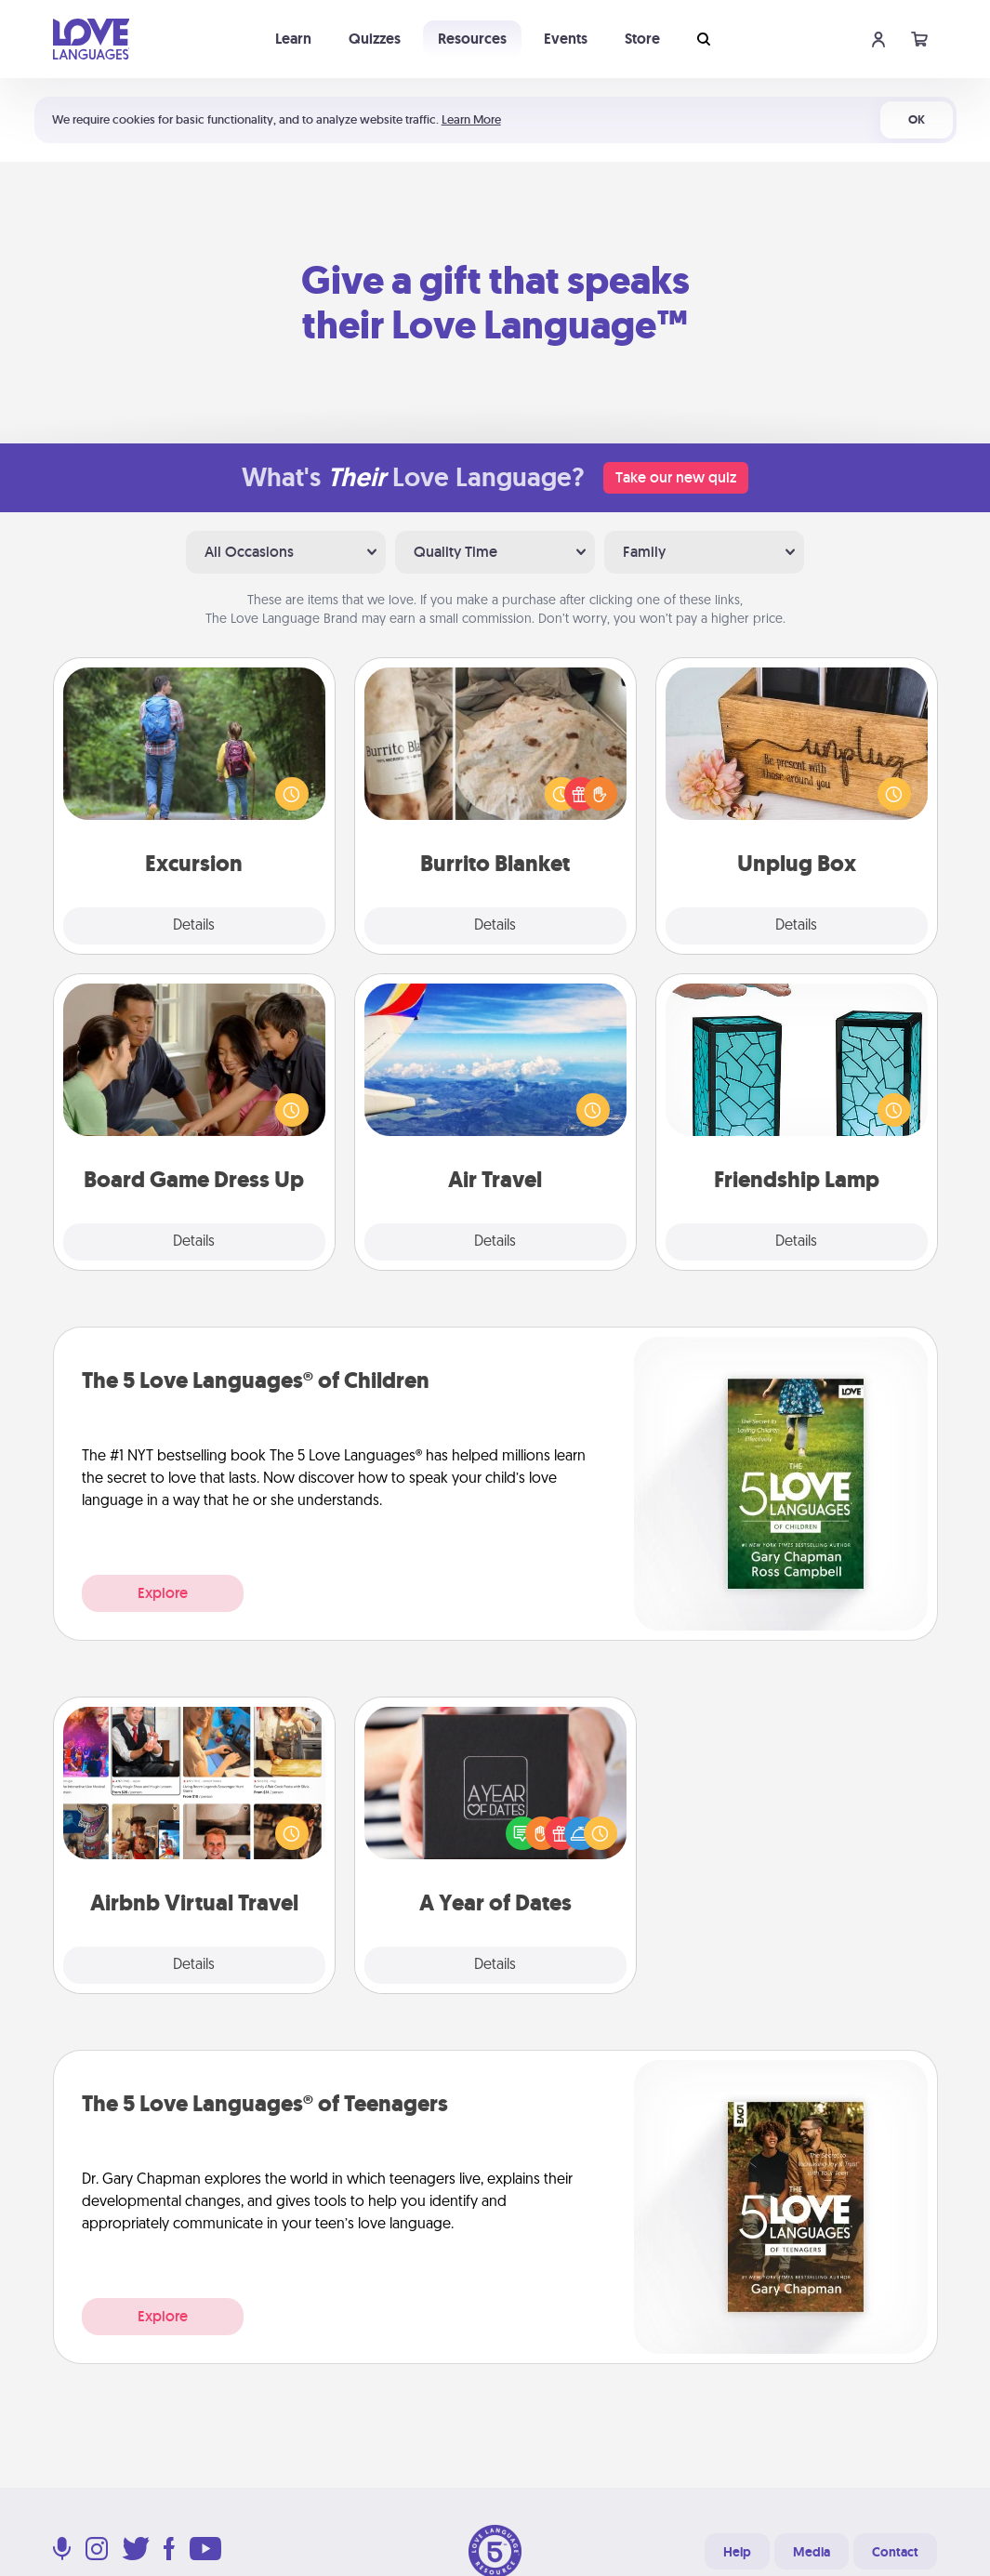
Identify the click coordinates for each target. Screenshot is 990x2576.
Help (737, 2551)
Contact (895, 2551)
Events (565, 38)
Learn (293, 38)
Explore (163, 1593)
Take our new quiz (675, 477)
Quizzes (375, 38)
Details (194, 925)
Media (811, 2551)
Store (642, 38)
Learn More (471, 119)
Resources (472, 38)
